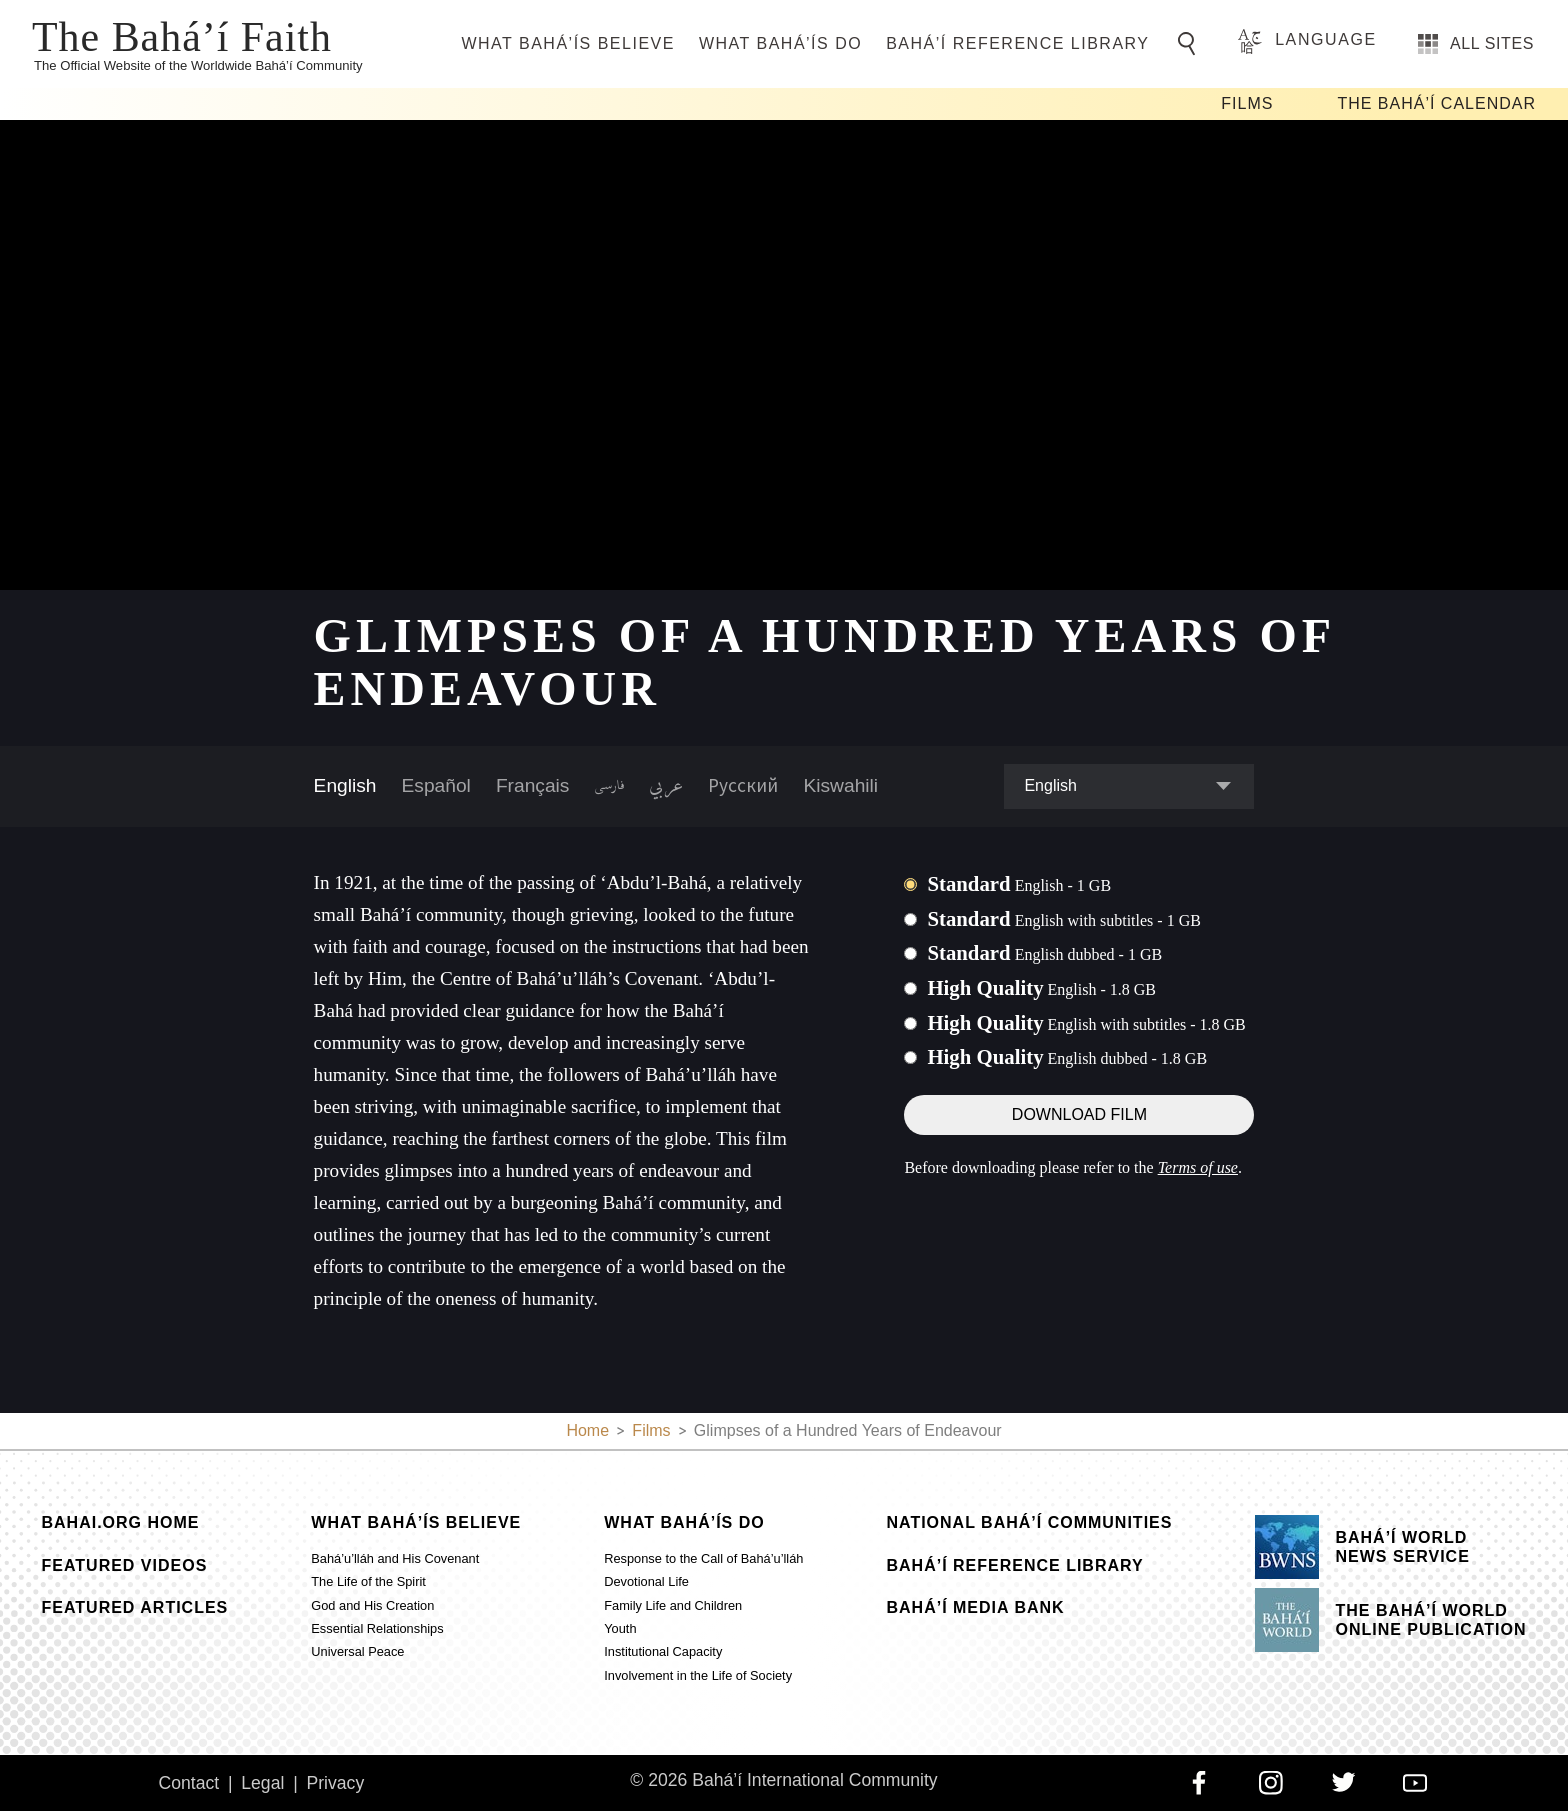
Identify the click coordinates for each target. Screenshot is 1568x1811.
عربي (666, 786)
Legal (262, 1783)
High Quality (1041, 987)
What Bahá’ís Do (780, 43)
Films (1247, 103)
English (345, 785)
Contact (188, 1783)
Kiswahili (840, 785)
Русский (743, 785)
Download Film (1079, 1114)
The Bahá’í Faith (182, 35)
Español (436, 785)
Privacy (336, 1783)
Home (587, 1430)
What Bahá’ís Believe (567, 43)
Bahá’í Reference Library (1017, 43)
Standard (1019, 883)
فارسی (609, 786)
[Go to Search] (1190, 44)
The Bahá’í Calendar (1436, 103)
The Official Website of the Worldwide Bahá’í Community (198, 65)
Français (533, 785)
